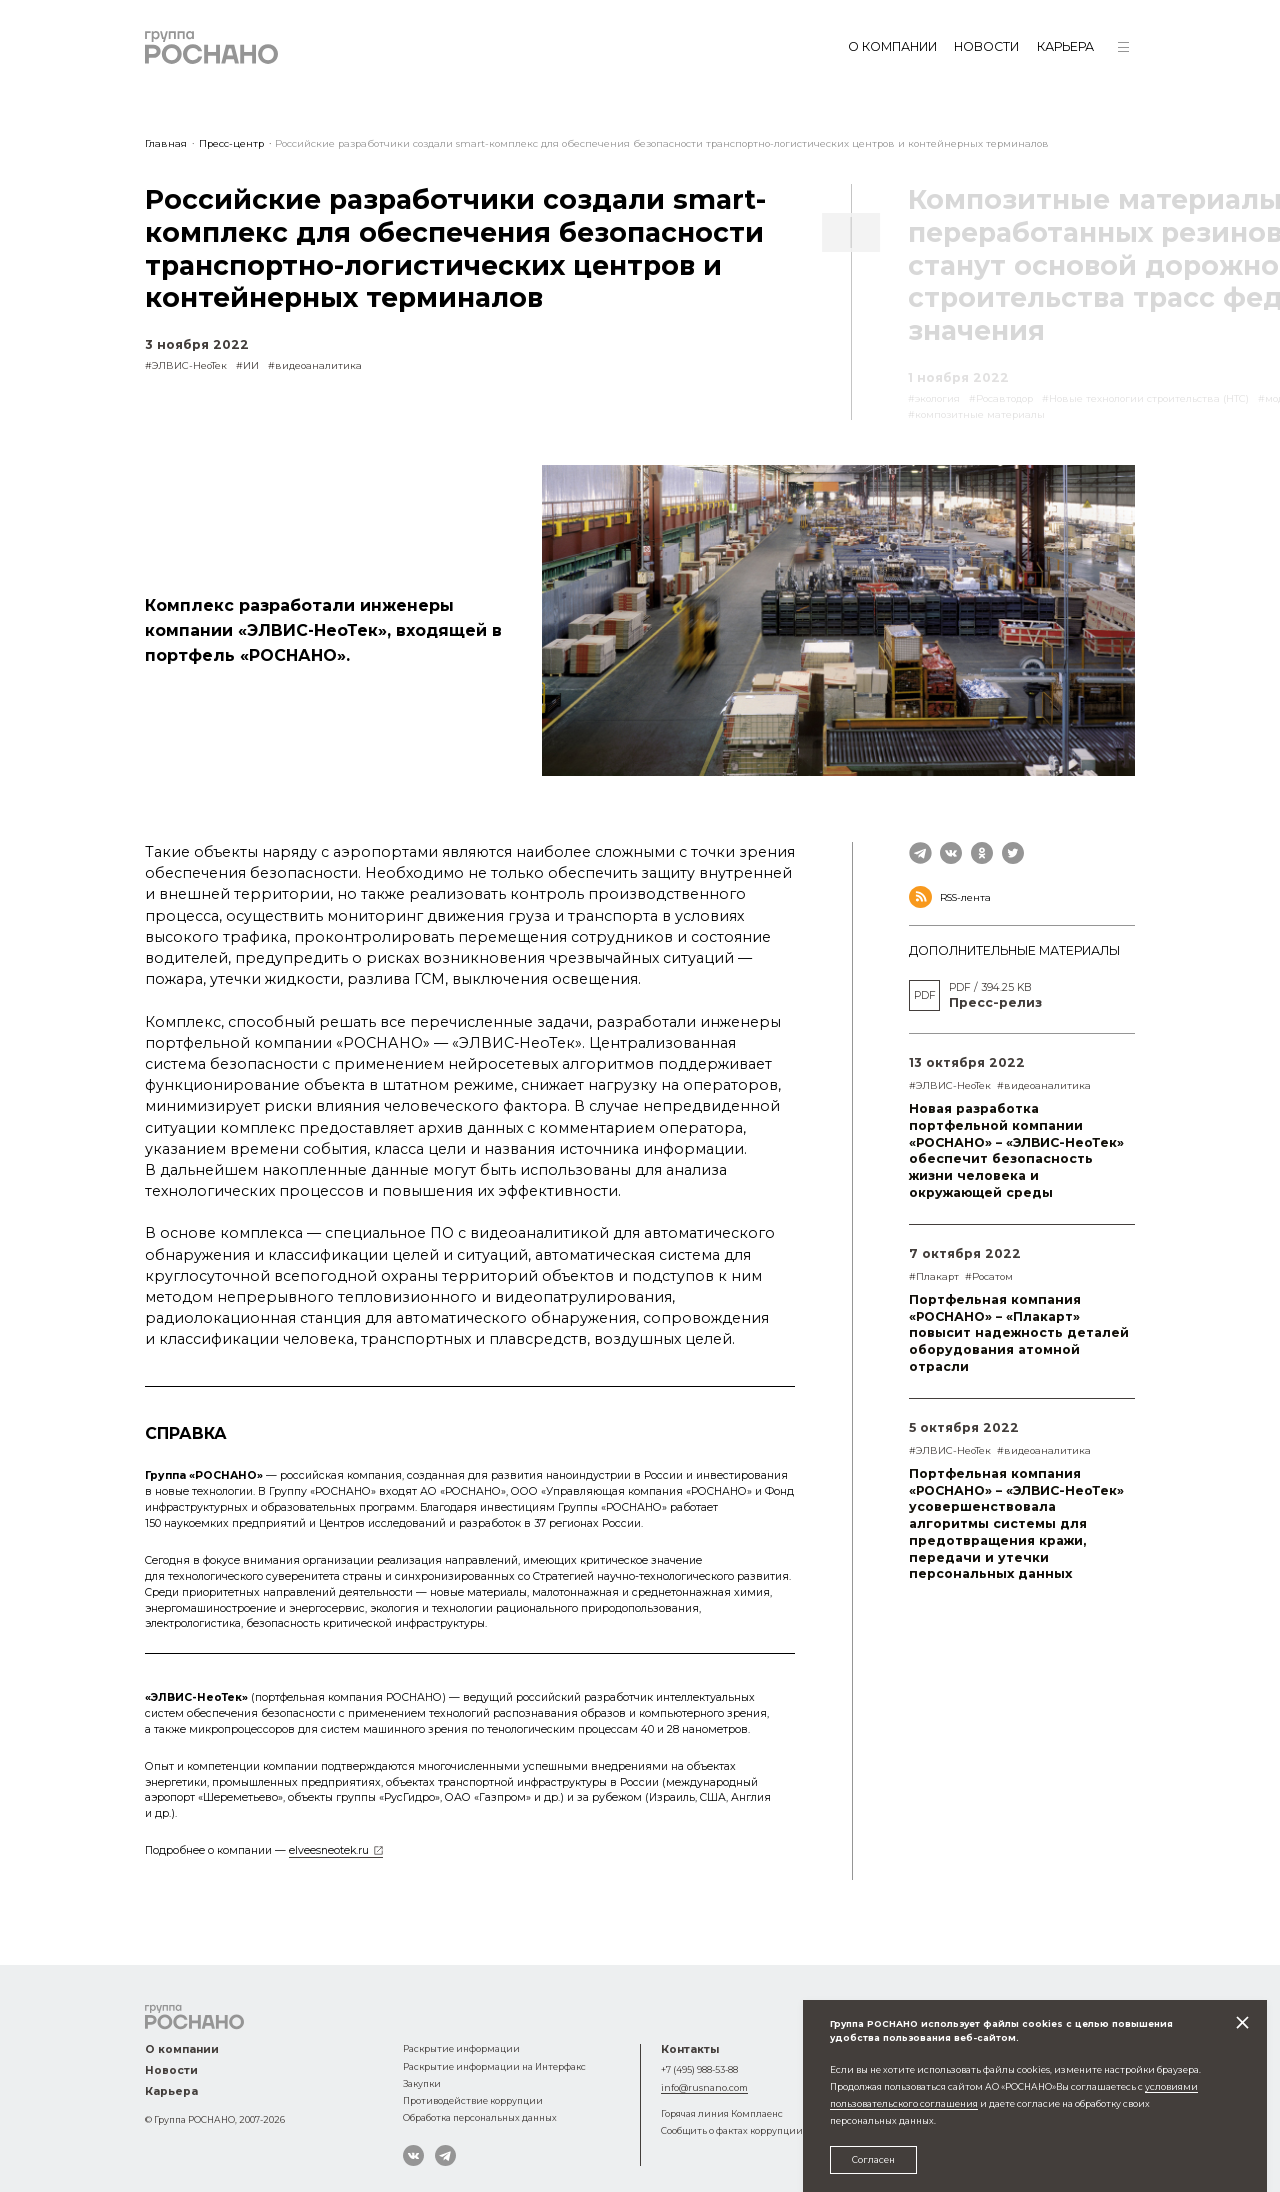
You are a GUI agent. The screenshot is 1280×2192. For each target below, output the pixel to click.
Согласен (873, 2159)
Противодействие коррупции (473, 2100)
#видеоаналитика (315, 365)
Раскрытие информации (461, 2048)
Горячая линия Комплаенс (722, 2113)
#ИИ (247, 365)
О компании (892, 46)
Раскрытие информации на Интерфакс (494, 2066)
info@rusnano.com (704, 2087)
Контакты (690, 2049)
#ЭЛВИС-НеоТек (186, 365)
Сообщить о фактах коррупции (732, 2130)
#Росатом (989, 1276)
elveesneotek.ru (329, 1850)
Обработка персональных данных (480, 2117)
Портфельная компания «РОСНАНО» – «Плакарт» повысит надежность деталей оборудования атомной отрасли (1019, 1333)
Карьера (1065, 46)
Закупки (422, 2083)
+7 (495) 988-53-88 (699, 2069)
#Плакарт (934, 1276)
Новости (986, 46)
